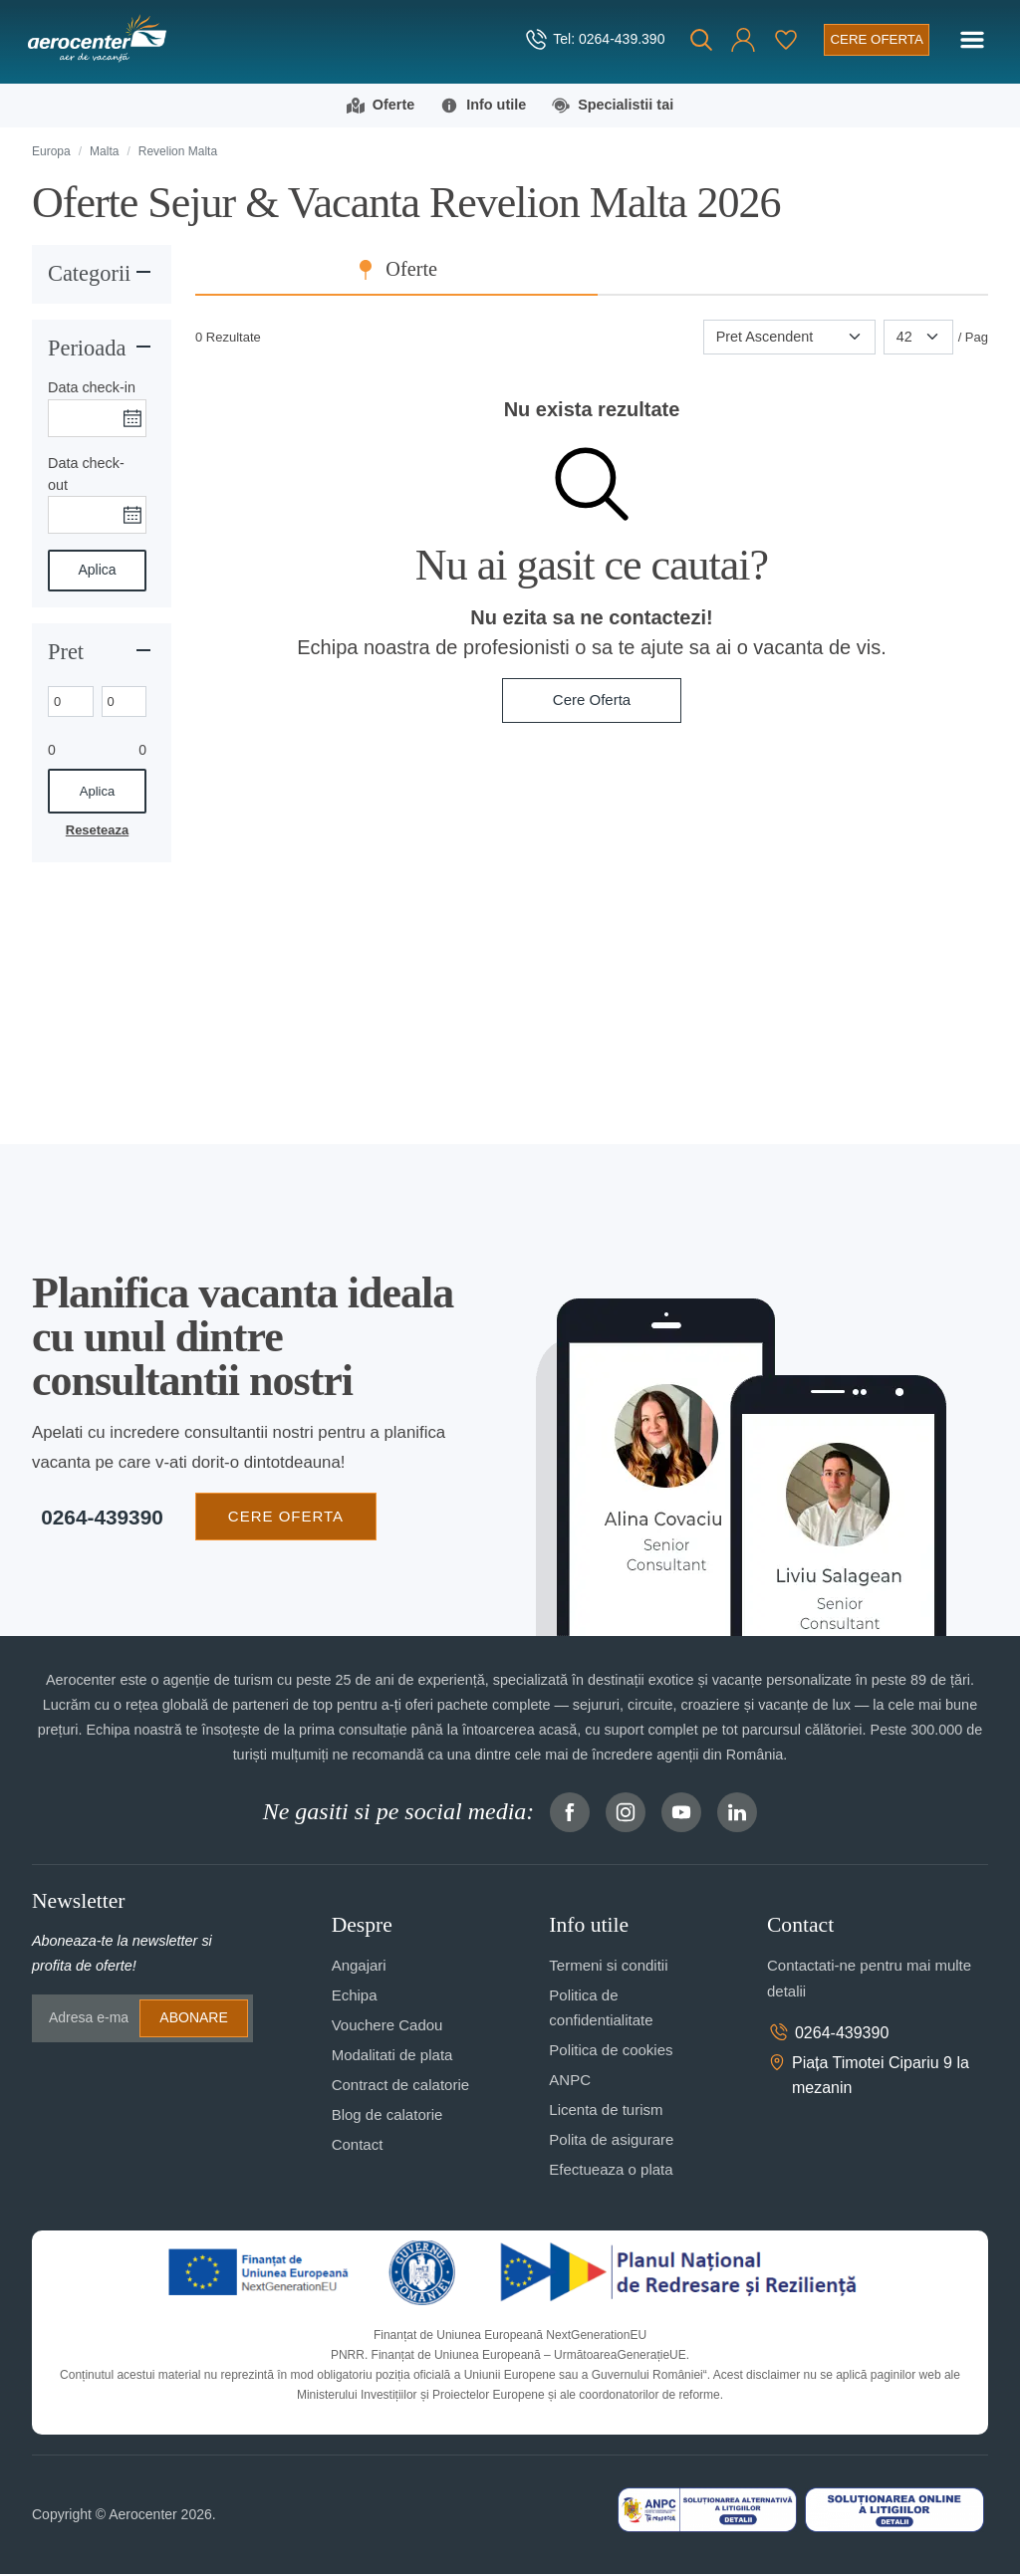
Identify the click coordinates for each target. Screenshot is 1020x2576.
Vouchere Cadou (387, 2026)
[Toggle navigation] (972, 40)
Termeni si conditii (608, 1967)
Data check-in (91, 389)
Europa (51, 152)
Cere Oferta (592, 701)
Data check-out (86, 475)
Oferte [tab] (607, 271)
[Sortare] (789, 338)
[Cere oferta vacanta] (871, 39)
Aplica (97, 572)
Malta (104, 152)
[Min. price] (71, 702)
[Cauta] (694, 40)
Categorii (89, 274)
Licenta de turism (605, 2111)
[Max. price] (124, 702)
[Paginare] (918, 338)
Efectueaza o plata (610, 2171)
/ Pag (973, 338)
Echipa (355, 1997)
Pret (66, 652)
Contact (357, 2146)
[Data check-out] (97, 517)
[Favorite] (779, 40)
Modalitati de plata (392, 2056)
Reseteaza (97, 830)
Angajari (359, 1967)
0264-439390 (93, 1518)
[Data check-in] (97, 419)
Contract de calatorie (400, 2086)
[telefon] (587, 40)
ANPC (570, 2081)
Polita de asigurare (611, 2141)
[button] (736, 40)
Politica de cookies (610, 2051)
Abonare (193, 2019)
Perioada (87, 349)
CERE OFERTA (277, 1517)
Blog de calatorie (387, 2116)
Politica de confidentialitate (600, 2009)
